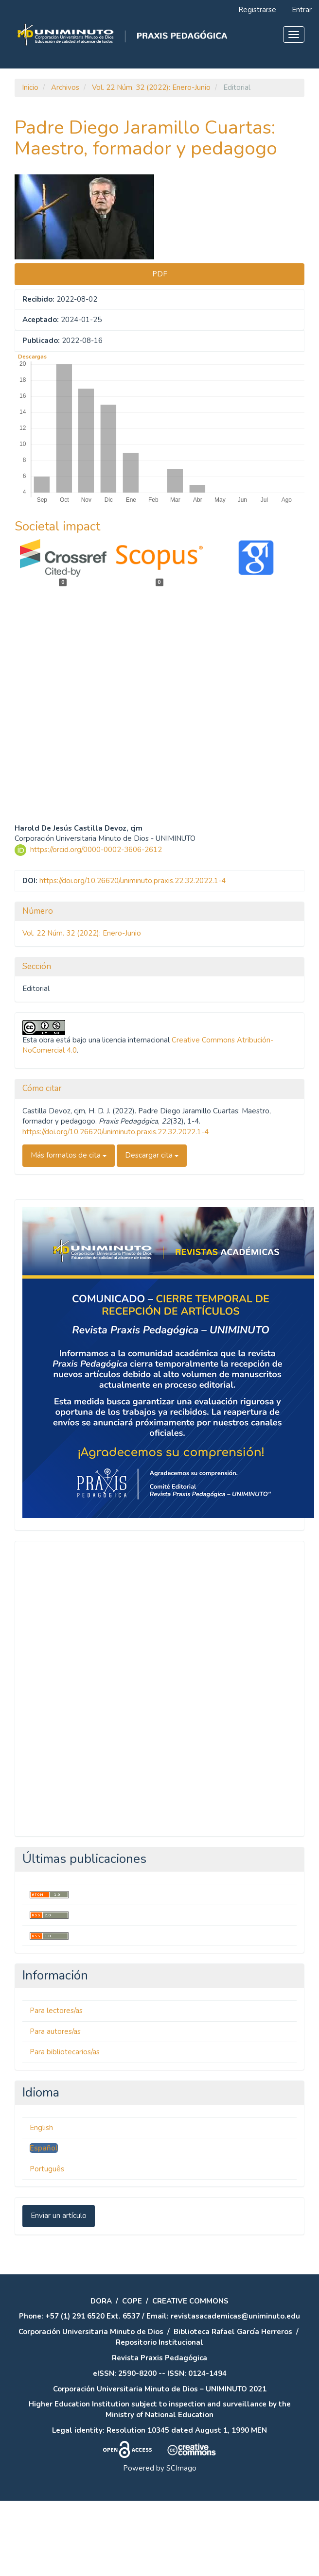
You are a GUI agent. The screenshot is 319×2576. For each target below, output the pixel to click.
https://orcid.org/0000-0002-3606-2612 (96, 925)
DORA (101, 2376)
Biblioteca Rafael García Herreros (233, 2407)
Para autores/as (55, 2107)
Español (44, 2224)
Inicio (30, 87)
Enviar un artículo (59, 2291)
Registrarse (257, 10)
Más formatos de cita (68, 1231)
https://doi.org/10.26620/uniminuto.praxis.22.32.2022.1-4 (132, 956)
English (41, 2203)
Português (47, 2244)
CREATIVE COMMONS (190, 2376)
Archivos (65, 87)
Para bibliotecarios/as (65, 2127)
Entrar (302, 10)
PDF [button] (159, 274)
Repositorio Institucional (159, 2417)
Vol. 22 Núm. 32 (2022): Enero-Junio (151, 87)
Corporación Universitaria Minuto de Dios (90, 2407)
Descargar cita (151, 1231)
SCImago (181, 2543)
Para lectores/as (56, 2086)
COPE (132, 2376)
